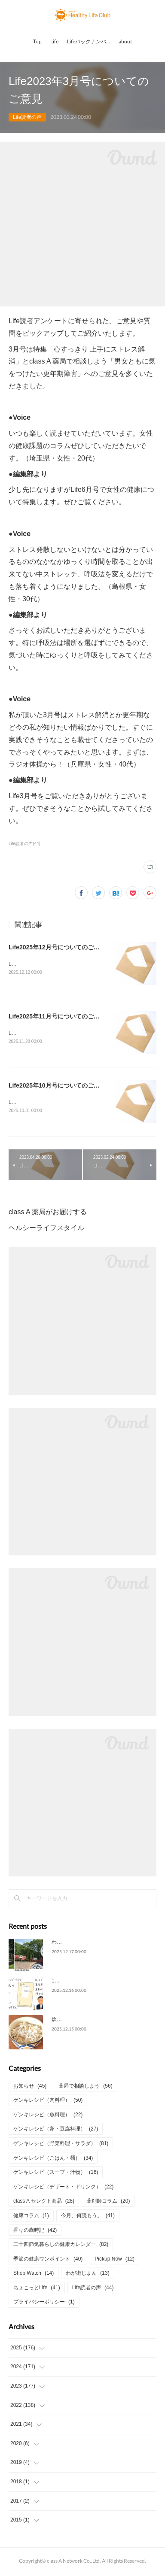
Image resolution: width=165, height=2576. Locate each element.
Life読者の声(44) (24, 843)
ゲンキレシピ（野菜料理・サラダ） (60, 2145)
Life (54, 41)
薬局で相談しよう (85, 2088)
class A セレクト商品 (43, 2203)
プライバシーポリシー (44, 2304)
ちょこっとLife (36, 2289)
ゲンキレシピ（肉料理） (47, 2102)
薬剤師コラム (108, 2203)
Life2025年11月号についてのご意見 (57, 1017)
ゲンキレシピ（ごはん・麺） (53, 2160)
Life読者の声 (27, 117)
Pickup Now (114, 2261)
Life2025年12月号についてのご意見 (57, 947)
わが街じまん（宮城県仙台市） (88, 1944)
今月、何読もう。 (88, 2217)
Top (37, 41)
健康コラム (31, 2217)
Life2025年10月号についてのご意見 (57, 1086)
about (125, 41)
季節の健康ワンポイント (47, 2261)
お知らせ (29, 2088)
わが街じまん (87, 2275)
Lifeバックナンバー (89, 41)
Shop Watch (33, 2275)
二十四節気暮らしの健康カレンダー (60, 2246)
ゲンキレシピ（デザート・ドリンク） (63, 2188)
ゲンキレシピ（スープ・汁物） (55, 2174)
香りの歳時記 (35, 2232)
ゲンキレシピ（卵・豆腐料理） (55, 2130)
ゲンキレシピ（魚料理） (47, 2116)
